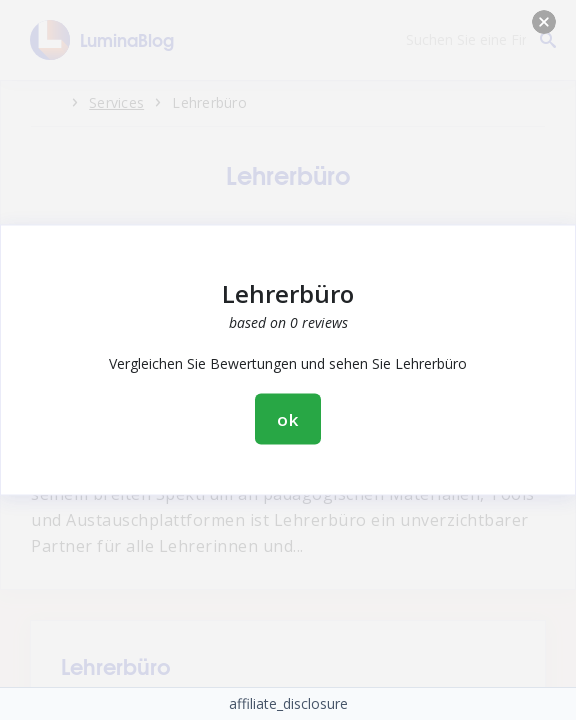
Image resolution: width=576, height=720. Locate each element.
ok (288, 419)
